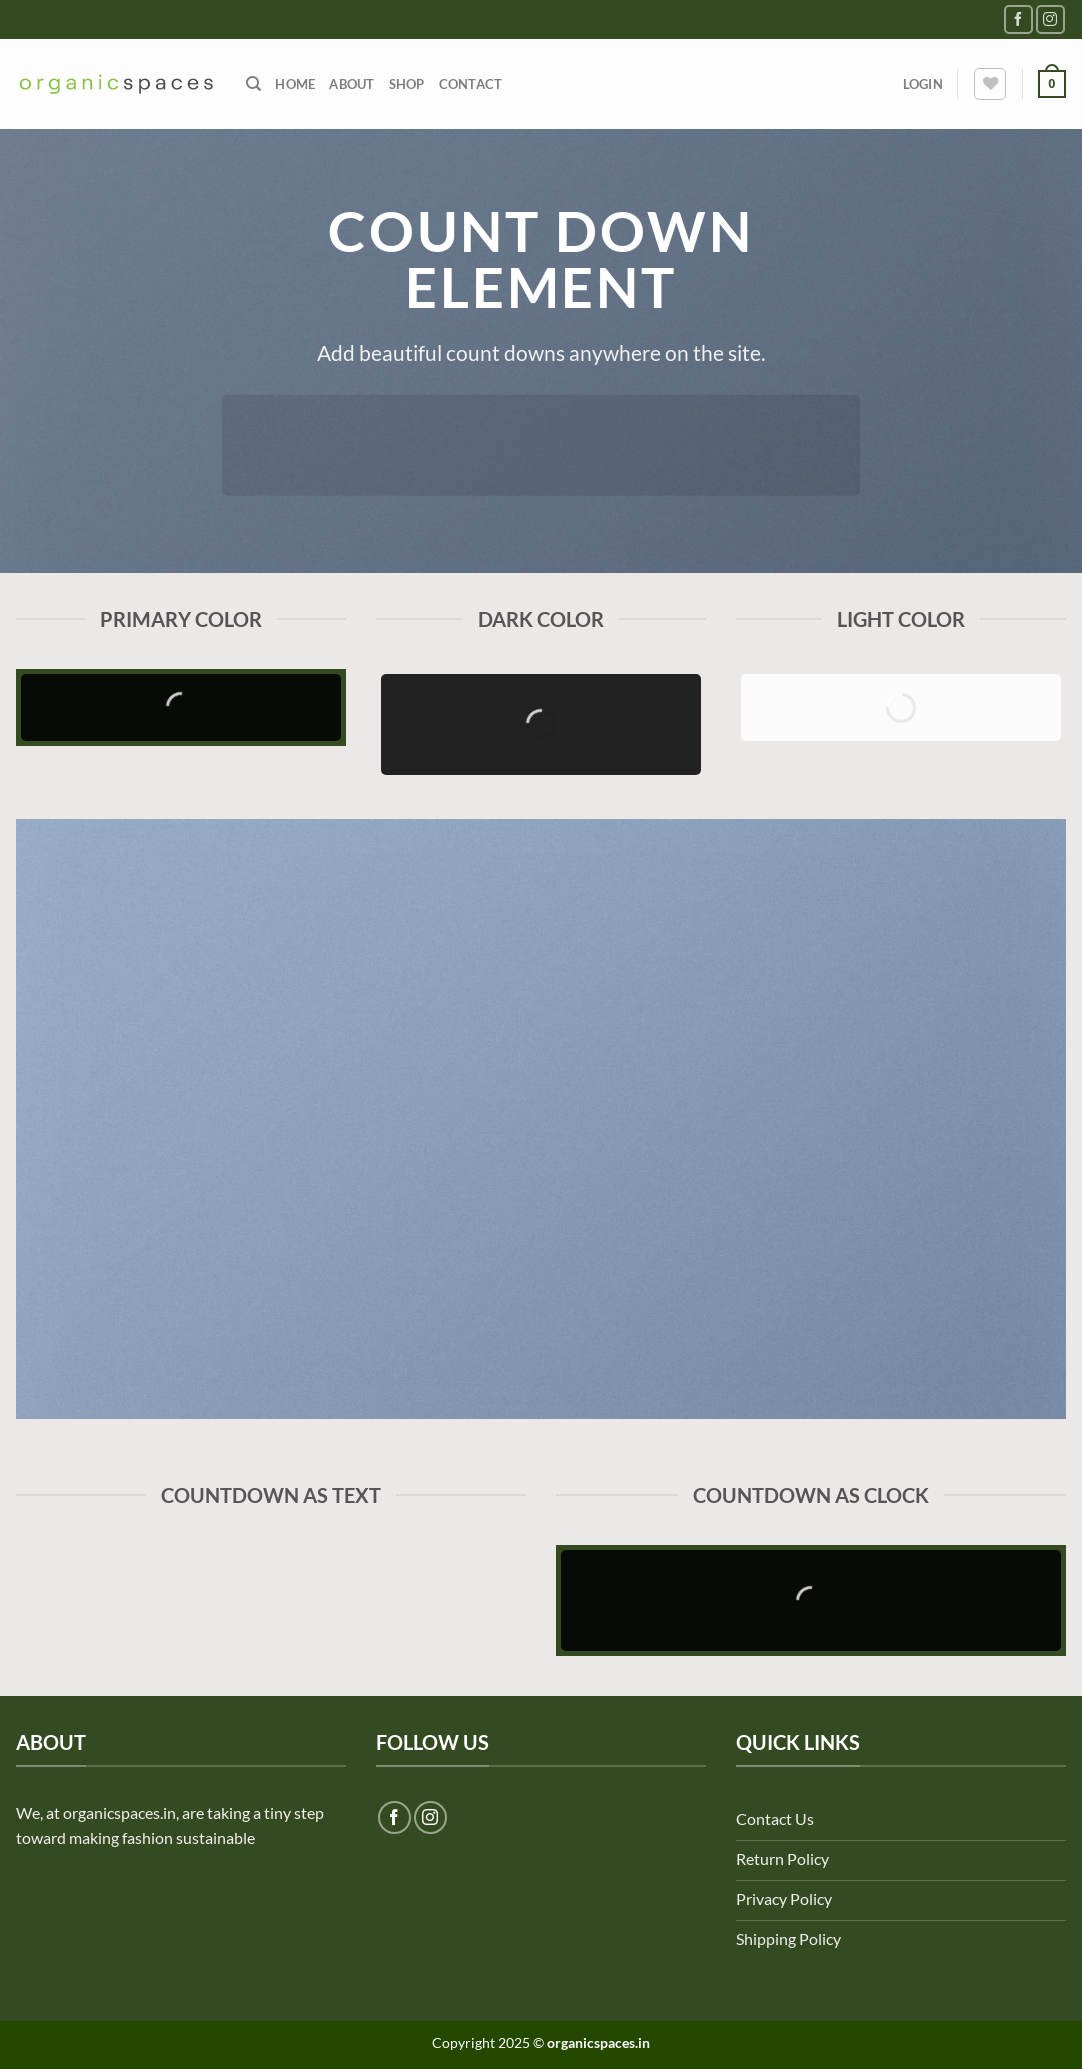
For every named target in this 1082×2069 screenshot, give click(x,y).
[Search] (253, 84)
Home (295, 84)
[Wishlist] (990, 84)
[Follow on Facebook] (1018, 19)
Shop (407, 84)
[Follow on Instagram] (1050, 19)
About (351, 84)
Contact (471, 84)
